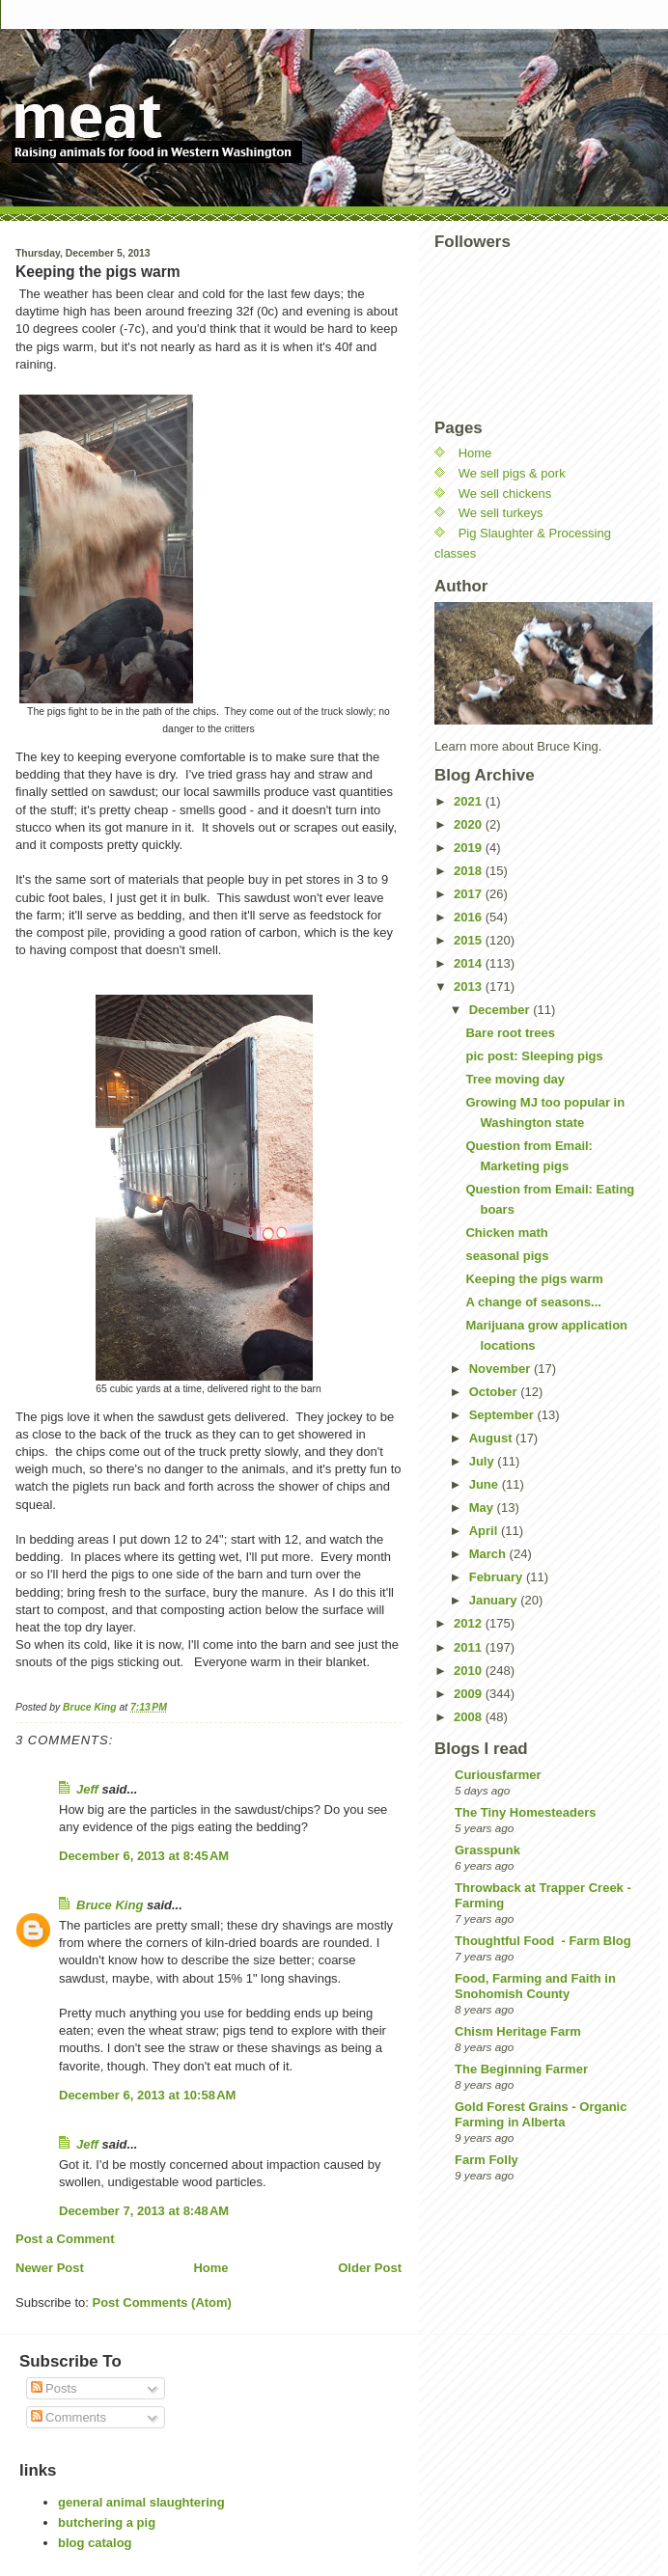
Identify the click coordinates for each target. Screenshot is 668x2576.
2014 (470, 963)
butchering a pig (106, 2522)
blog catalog (95, 2542)
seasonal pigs (506, 1255)
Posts (54, 2388)
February (497, 1577)
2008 (470, 1717)
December (501, 1009)
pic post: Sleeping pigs (533, 1056)
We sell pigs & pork (512, 473)
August (492, 1438)
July (483, 1461)
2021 (470, 801)
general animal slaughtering (141, 2502)
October (494, 1391)
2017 (470, 894)
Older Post (370, 2268)
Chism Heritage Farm (518, 2031)
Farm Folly (486, 2159)
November (501, 1368)
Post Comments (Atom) (162, 2302)
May (483, 1507)
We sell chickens (505, 493)
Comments (68, 2417)
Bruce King (109, 1905)
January (494, 1600)
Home (210, 2268)
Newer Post (49, 2268)
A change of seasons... (532, 1302)
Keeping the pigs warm (533, 1279)
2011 (470, 1647)
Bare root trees (509, 1033)
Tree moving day (515, 1079)
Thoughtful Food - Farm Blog (543, 1940)
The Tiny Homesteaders (525, 1812)
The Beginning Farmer (521, 2069)
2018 (470, 870)
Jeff (87, 1789)
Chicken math (506, 1232)
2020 (470, 824)
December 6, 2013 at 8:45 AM (144, 1856)
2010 (470, 1670)
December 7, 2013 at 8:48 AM (144, 2211)
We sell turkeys (501, 513)
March (489, 1554)
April (485, 1530)
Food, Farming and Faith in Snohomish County (535, 1986)
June (485, 1484)
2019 (470, 847)
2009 (470, 1693)
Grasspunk (487, 1850)
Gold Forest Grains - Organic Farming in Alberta (540, 2114)
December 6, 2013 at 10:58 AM (147, 2095)
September (503, 1415)
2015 (470, 940)
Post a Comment (65, 2239)
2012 (470, 1623)
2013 (470, 986)
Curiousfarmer (498, 1775)
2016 (470, 917)
